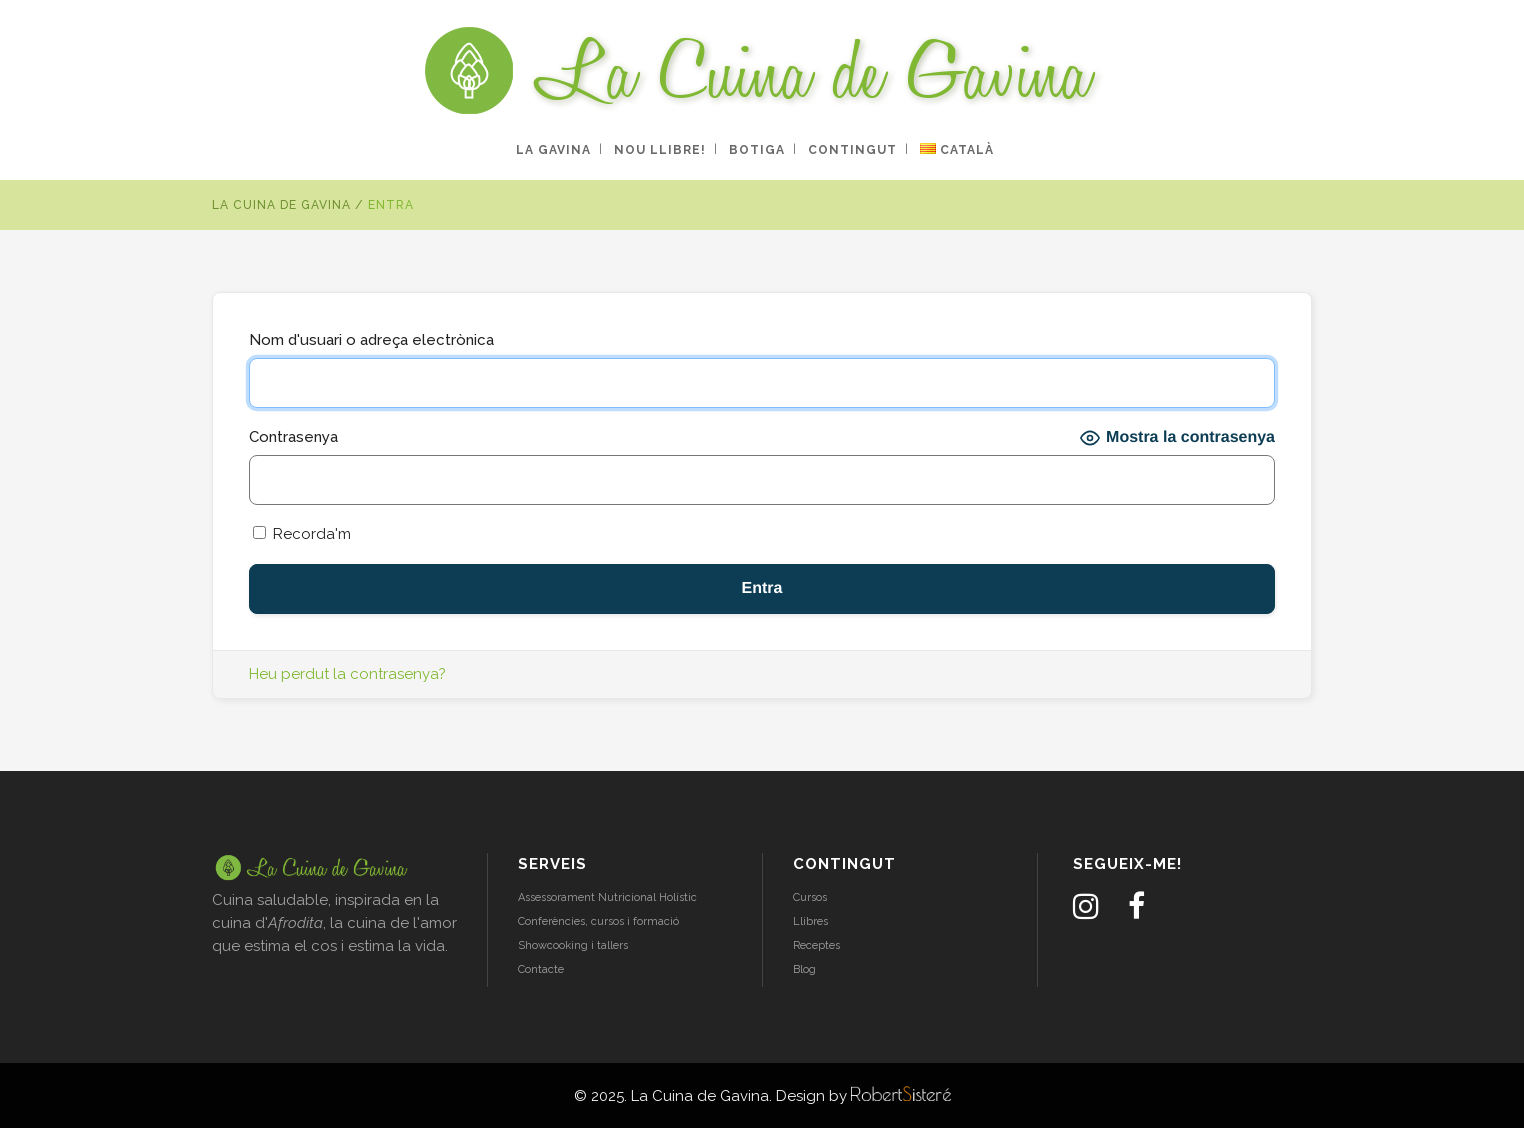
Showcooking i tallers (573, 945)
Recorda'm (302, 534)
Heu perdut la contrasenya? (347, 674)
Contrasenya (293, 437)
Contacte (541, 969)
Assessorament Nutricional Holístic (607, 897)
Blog (804, 969)
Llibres (810, 921)
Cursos (810, 897)
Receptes (816, 945)
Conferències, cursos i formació (598, 921)
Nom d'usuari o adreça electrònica (371, 340)
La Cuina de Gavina (281, 205)
